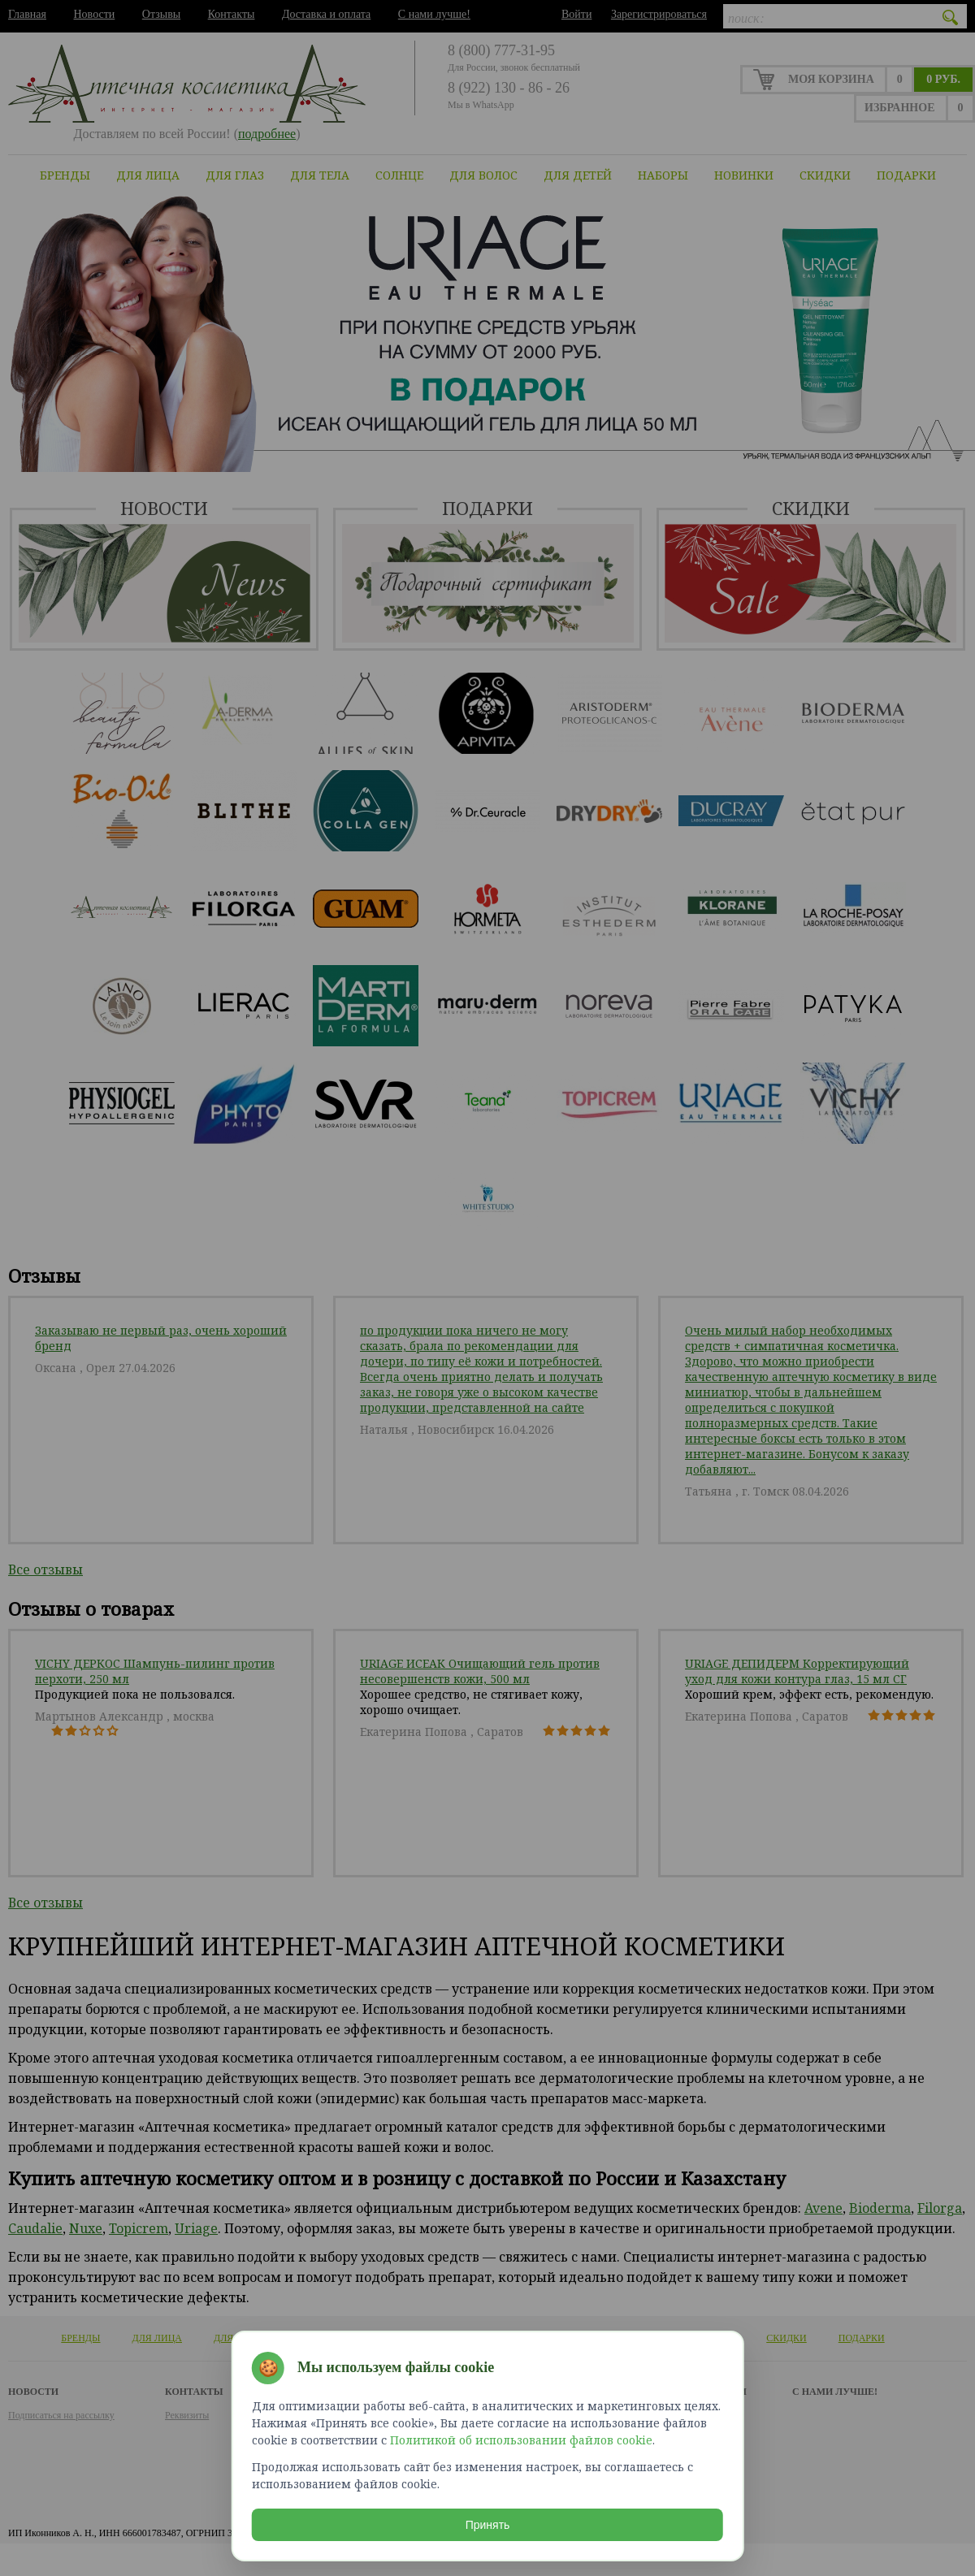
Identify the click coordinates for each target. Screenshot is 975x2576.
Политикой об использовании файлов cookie (521, 2437)
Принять (488, 2522)
